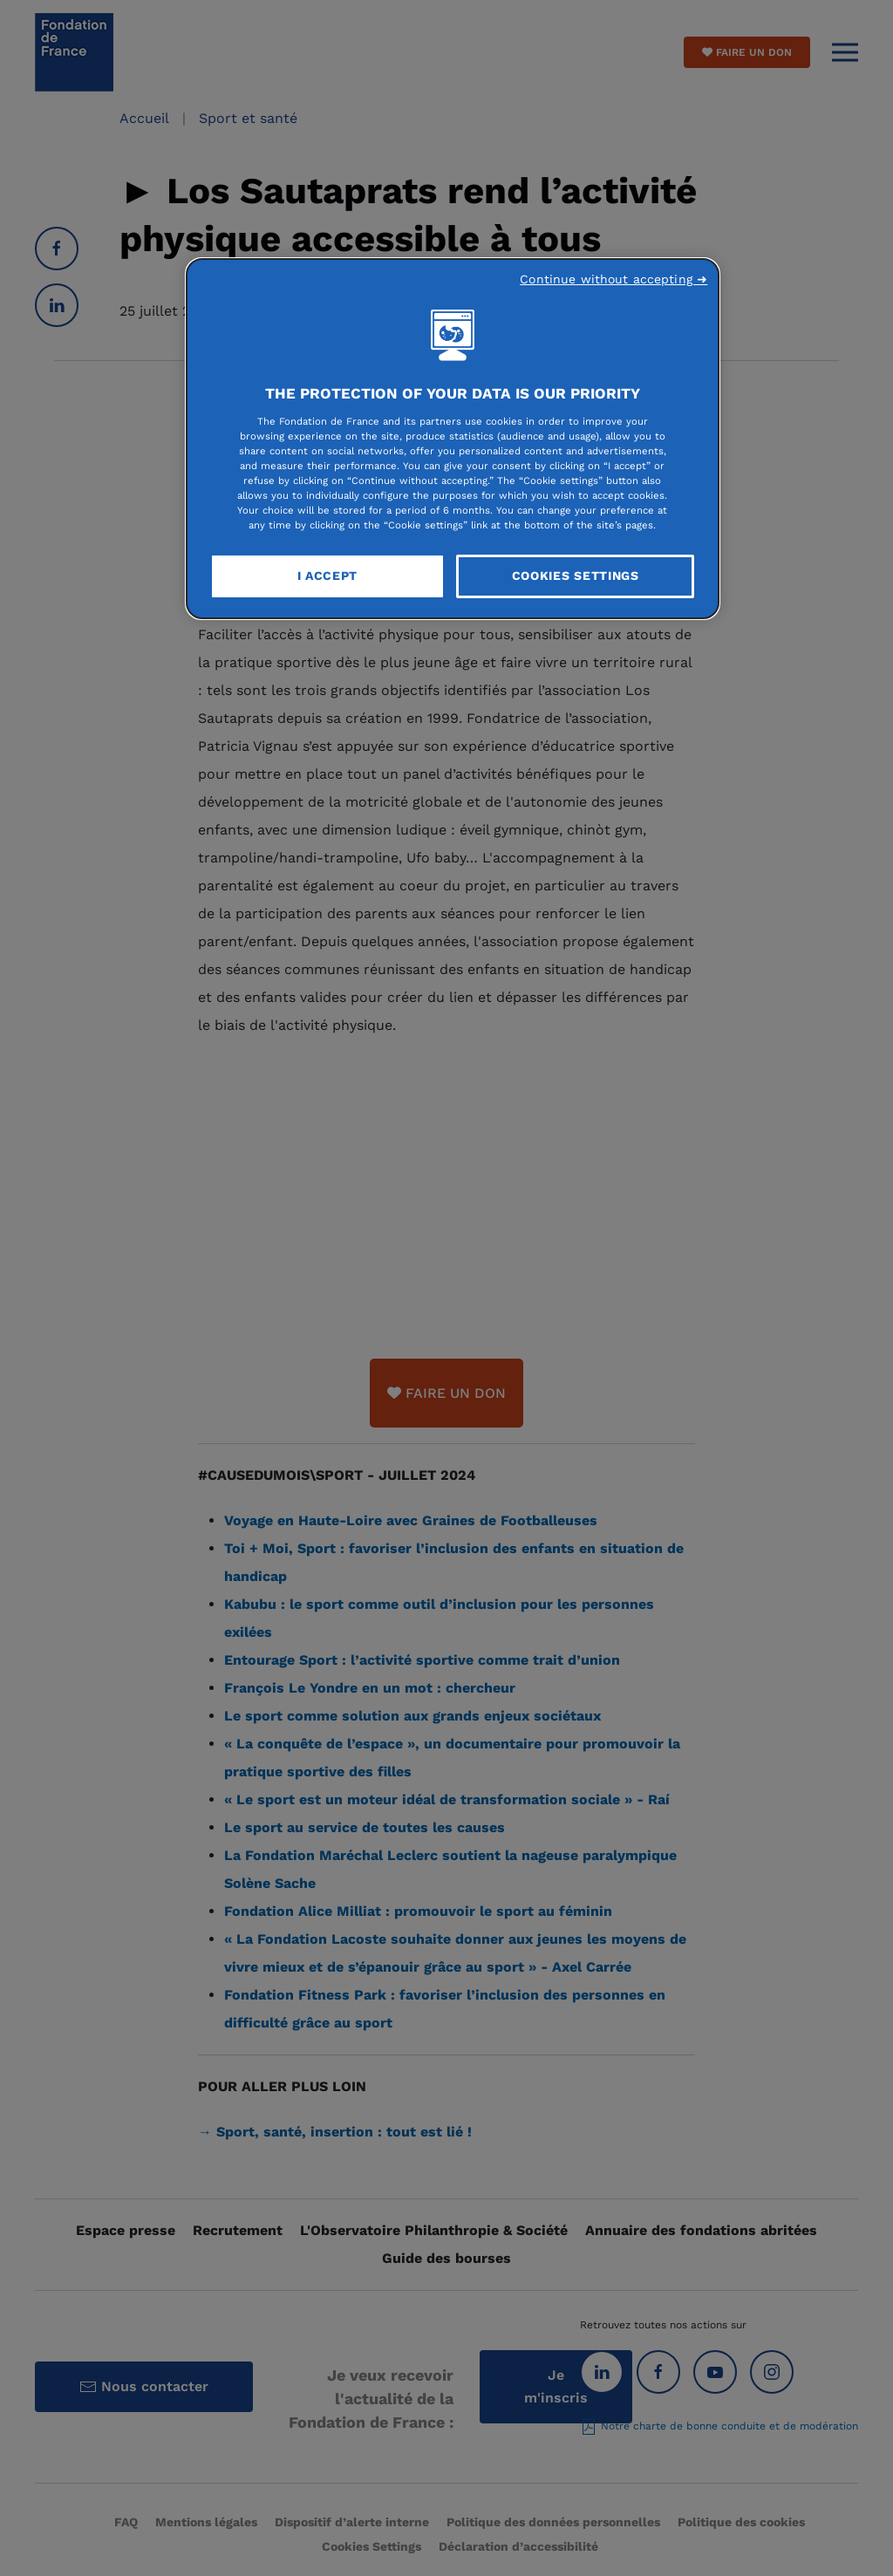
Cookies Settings (575, 576)
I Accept (327, 576)
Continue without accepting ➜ (613, 279)
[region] (452, 438)
